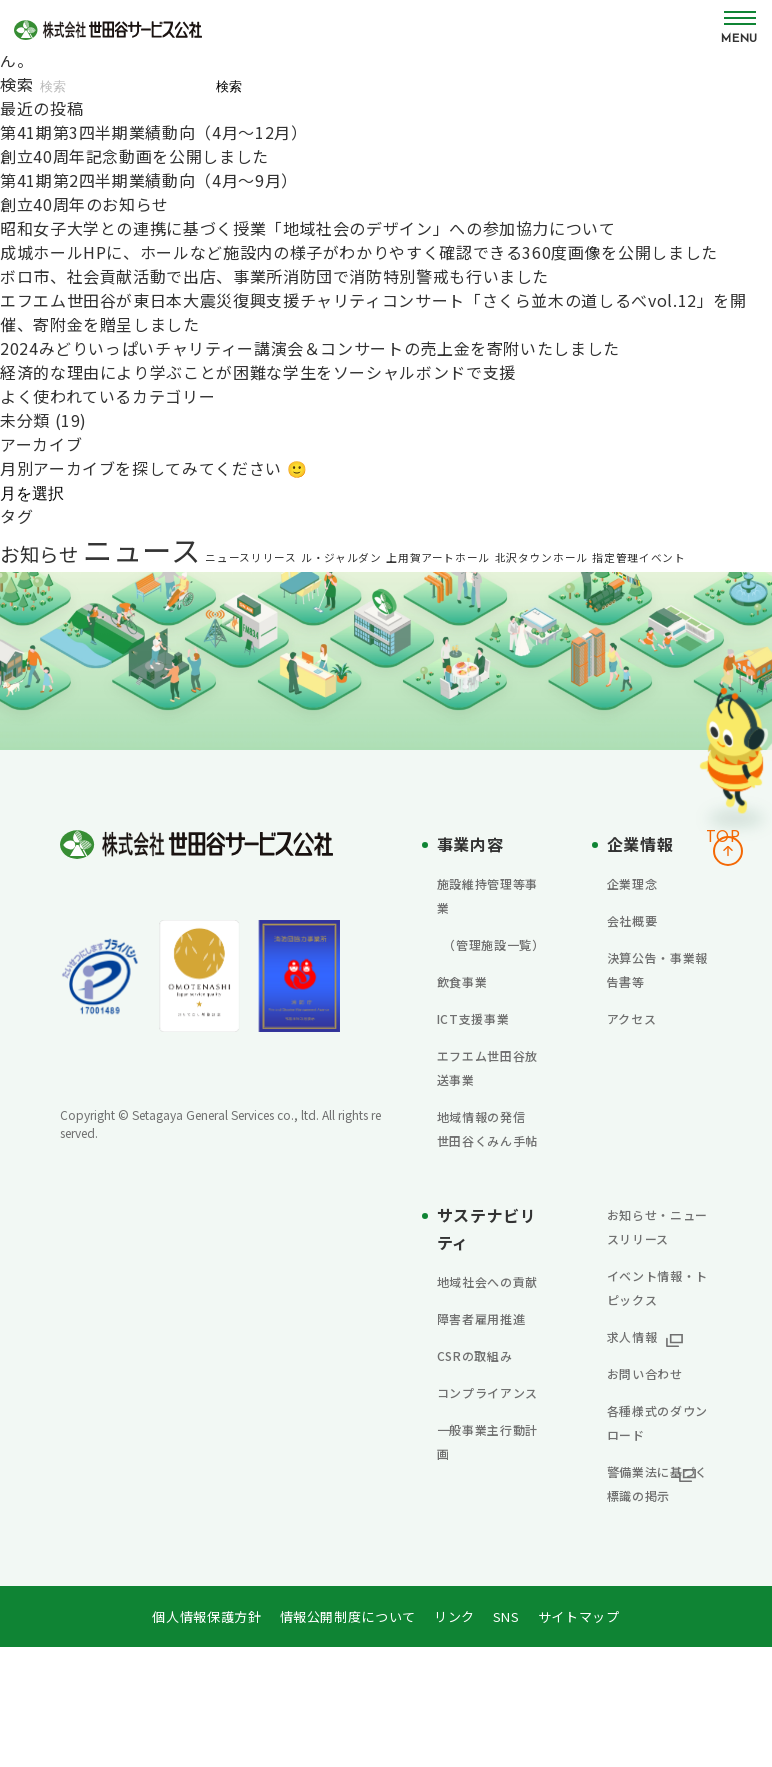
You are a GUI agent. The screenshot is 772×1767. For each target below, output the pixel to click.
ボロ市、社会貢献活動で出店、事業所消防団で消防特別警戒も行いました (274, 276)
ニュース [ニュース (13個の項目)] (142, 549)
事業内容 (474, 843)
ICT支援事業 (484, 1041)
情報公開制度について (347, 1736)
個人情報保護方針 (196, 1736)
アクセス (640, 1017)
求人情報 (640, 1431)
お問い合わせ (657, 1468)
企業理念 (640, 882)
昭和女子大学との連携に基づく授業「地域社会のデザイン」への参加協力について (308, 228)
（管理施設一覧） (483, 955)
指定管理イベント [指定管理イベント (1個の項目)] (638, 557)
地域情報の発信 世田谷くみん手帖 (487, 1163)
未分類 (25, 420)
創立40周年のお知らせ (84, 204)
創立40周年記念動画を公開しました (134, 156)
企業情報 (644, 843)
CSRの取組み (486, 1450)
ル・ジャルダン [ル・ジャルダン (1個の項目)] (341, 557)
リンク (460, 1736)
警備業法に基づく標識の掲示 (657, 1590)
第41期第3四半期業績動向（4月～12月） (153, 132)
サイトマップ (590, 1736)
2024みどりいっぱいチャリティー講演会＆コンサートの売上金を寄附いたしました (310, 348)
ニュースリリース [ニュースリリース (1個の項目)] (250, 557)
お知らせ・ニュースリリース (657, 1285)
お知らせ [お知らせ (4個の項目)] (39, 553)
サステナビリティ (483, 1275)
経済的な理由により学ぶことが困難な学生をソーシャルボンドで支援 (258, 372)
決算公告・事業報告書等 (657, 968)
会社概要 (640, 919)
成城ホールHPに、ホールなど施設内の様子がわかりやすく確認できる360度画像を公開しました (359, 252)
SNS (514, 1736)
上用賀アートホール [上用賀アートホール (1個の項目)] (438, 557)
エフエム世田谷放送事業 (487, 1090)
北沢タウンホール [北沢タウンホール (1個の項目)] (541, 557)
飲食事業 (470, 1004)
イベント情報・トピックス (657, 1370)
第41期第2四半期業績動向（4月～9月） (149, 180)
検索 (16, 84)
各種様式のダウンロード (657, 1517)
